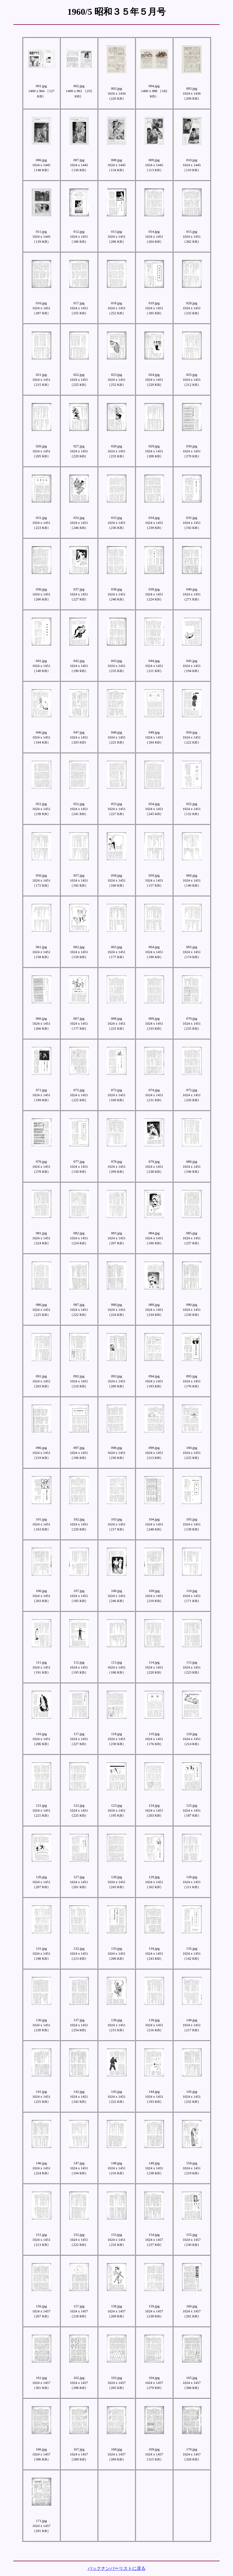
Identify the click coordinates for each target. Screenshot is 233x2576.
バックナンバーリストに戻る (117, 2568)
